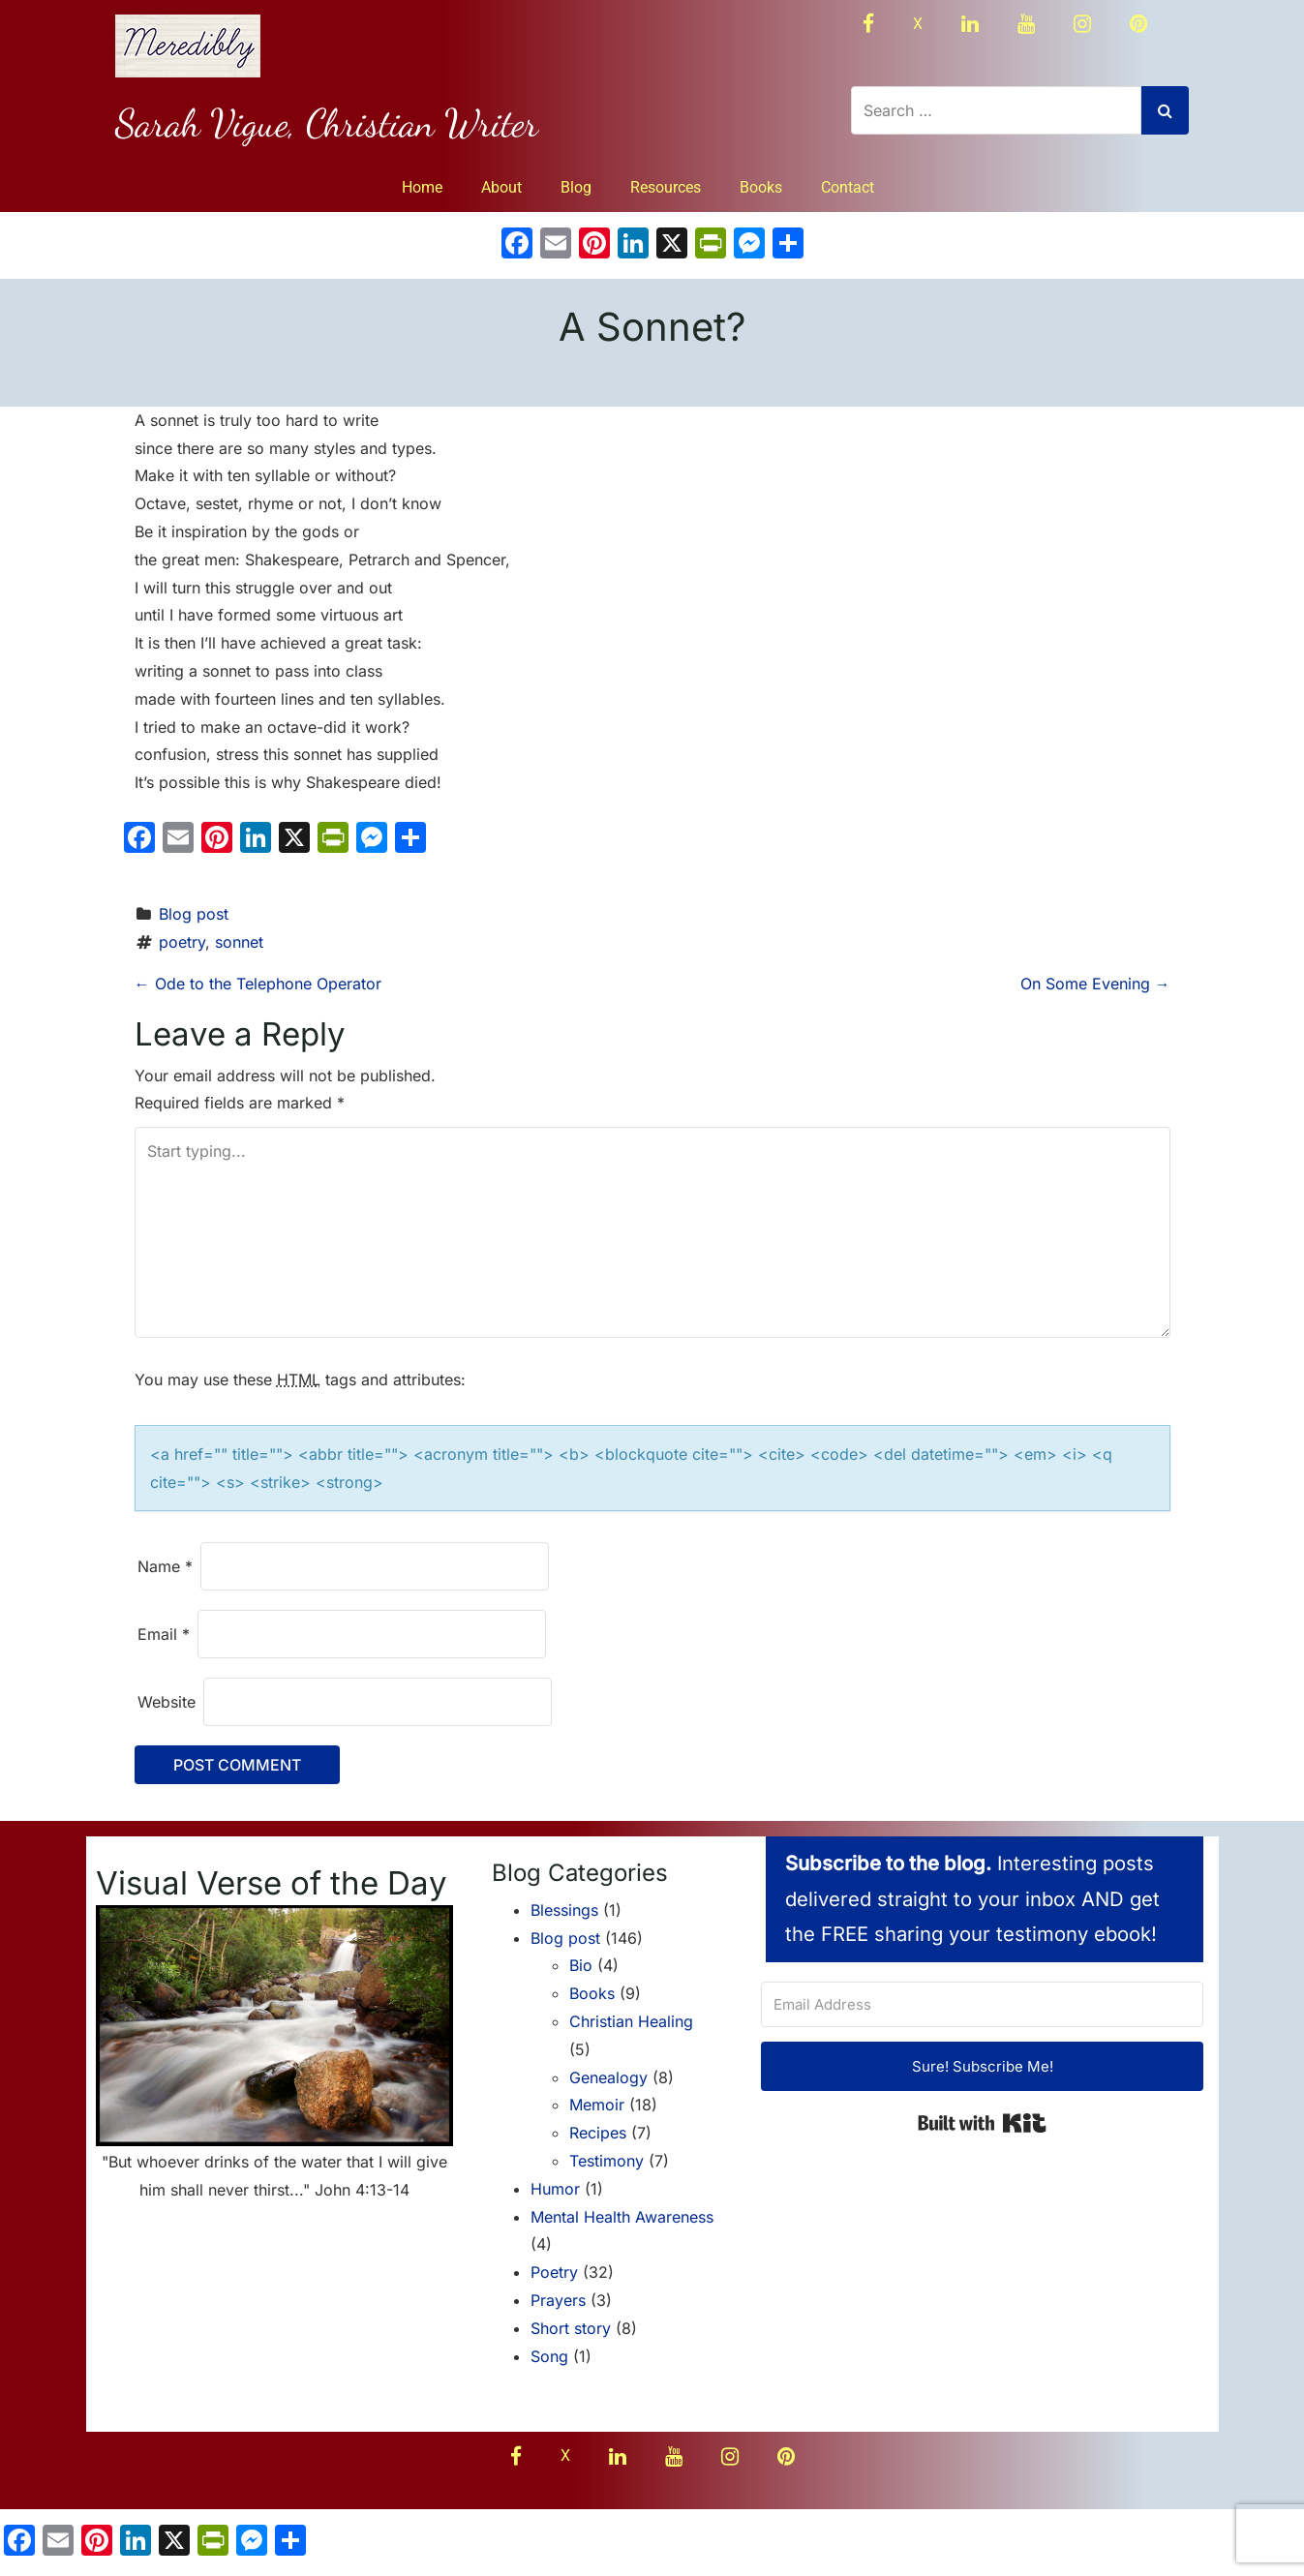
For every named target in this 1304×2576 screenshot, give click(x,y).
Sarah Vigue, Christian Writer (326, 123)
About (501, 187)
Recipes (597, 2132)
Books (761, 187)
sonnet (239, 942)
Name (165, 1566)
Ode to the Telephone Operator (258, 983)
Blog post (193, 914)
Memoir (596, 2104)
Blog (576, 187)
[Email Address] (982, 2004)
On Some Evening (1095, 983)
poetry (182, 942)
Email (163, 1634)
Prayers (558, 2300)
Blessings (564, 1910)
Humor (555, 2188)
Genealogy (608, 2077)
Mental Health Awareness (622, 2217)
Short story (571, 2328)
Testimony (606, 2160)
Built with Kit (982, 2123)
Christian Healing (631, 2021)
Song (549, 2356)
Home (422, 187)
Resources (665, 187)
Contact (847, 187)
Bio (580, 1965)
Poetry (554, 2272)
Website (166, 1702)
